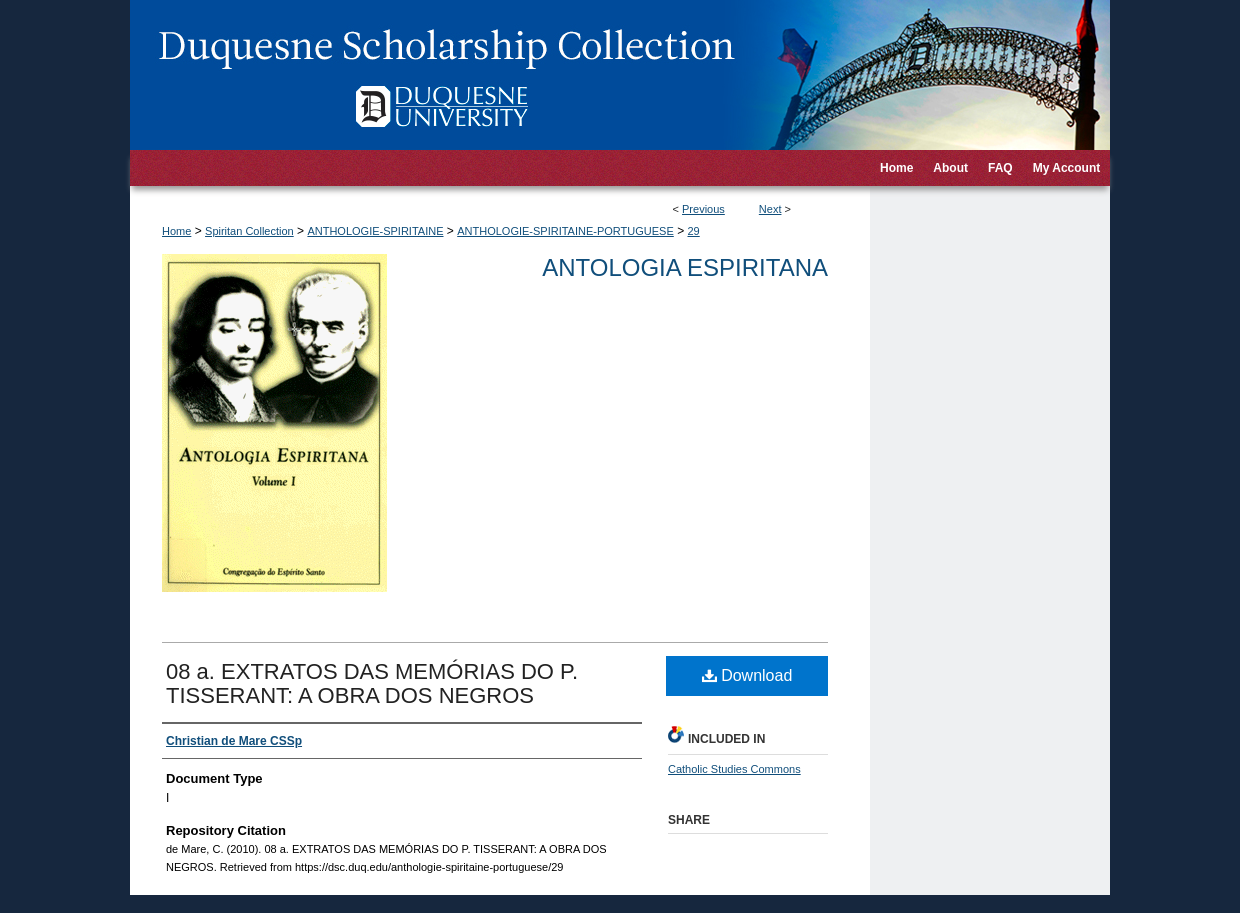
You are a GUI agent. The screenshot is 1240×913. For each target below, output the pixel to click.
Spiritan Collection (249, 231)
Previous (703, 209)
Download (747, 675)
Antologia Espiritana (685, 267)
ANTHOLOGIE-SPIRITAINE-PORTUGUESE (565, 231)
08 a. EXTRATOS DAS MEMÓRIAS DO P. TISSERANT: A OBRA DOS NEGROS (372, 683)
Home (176, 231)
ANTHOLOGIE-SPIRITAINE (375, 231)
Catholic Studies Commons (734, 769)
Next (770, 209)
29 (693, 231)
